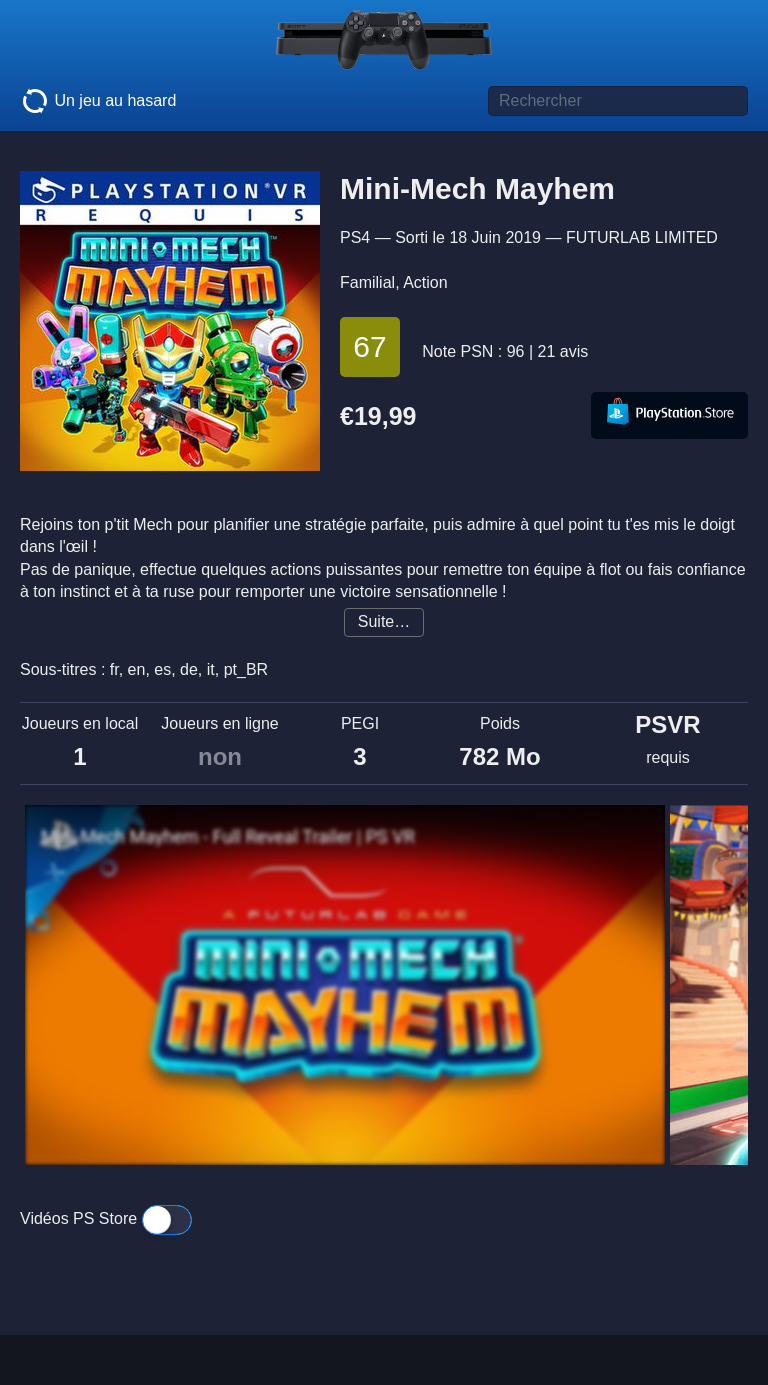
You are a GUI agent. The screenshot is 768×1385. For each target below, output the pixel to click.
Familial (367, 282)
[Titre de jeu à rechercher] (618, 101)
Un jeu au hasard (98, 101)
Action (425, 282)
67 (369, 346)
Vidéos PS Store (106, 1218)
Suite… (384, 621)
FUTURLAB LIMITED (642, 237)
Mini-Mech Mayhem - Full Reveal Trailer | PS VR (228, 837)
